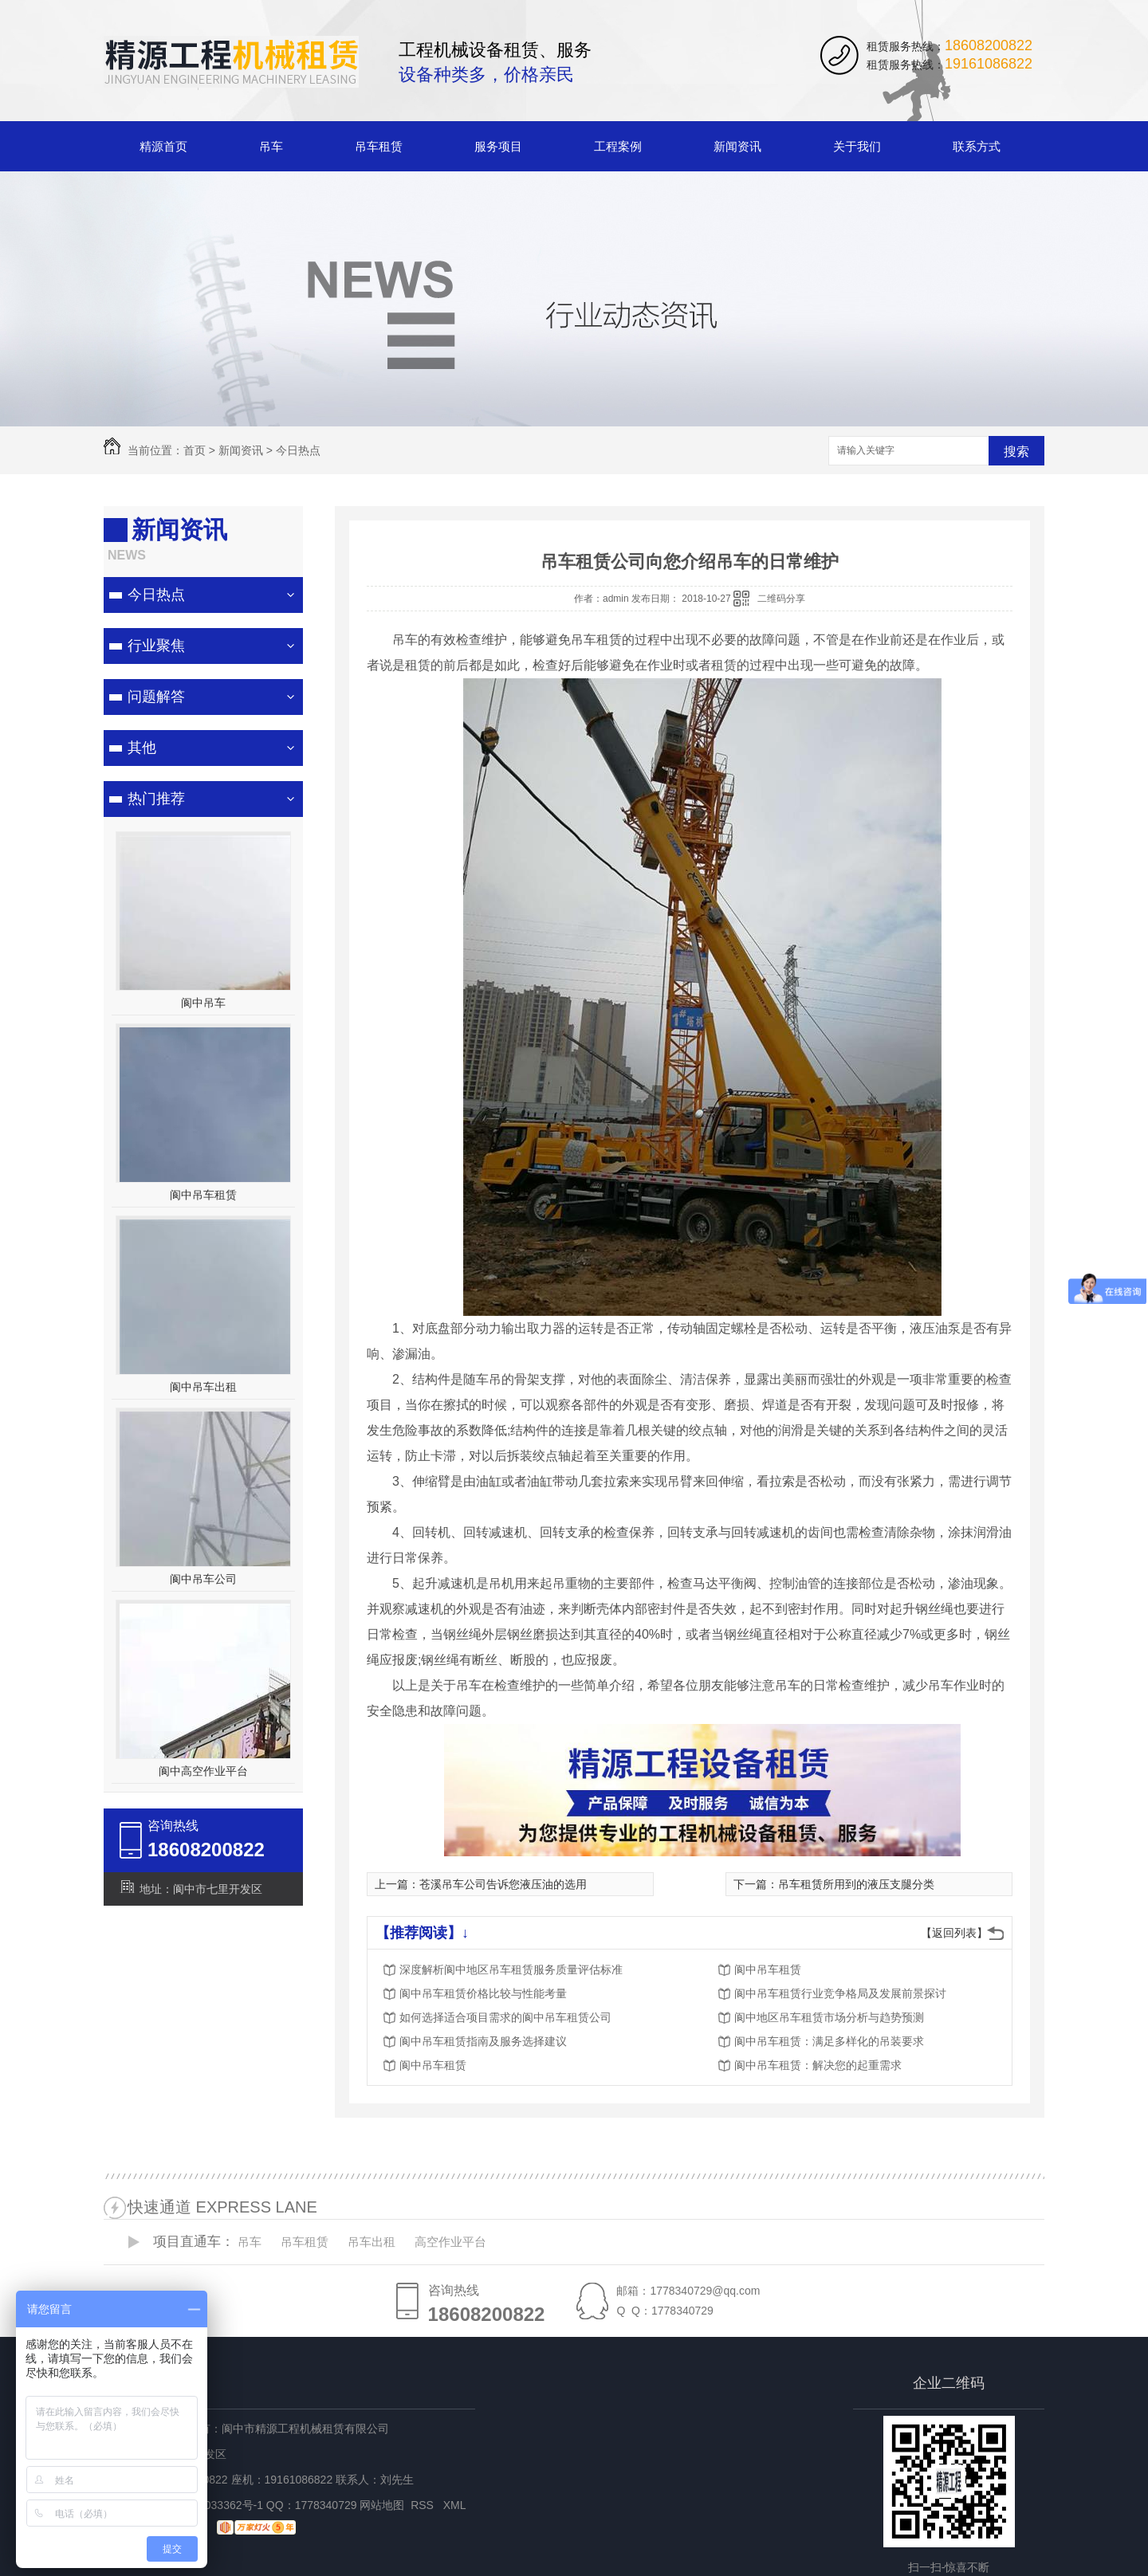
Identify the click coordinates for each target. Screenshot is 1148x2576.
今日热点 (298, 450)
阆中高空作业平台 (203, 1771)
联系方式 (977, 146)
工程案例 (618, 146)
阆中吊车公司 (203, 1579)
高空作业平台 (450, 2241)
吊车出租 (371, 2241)
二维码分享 (781, 598)
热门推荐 (156, 799)
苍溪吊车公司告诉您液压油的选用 (503, 1884)
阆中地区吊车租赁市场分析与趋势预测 (829, 2017)
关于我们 (857, 146)
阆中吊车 (203, 1002)
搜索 (1016, 451)
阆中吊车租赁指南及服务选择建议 (483, 2041)
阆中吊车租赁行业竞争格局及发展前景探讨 (840, 1993)
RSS (424, 2505)
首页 (194, 450)
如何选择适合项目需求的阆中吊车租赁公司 (505, 2017)
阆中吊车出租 (203, 1386)
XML (456, 2505)
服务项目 (498, 146)
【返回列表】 (954, 1932)
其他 (142, 748)
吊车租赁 (379, 146)
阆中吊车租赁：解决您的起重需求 (818, 2065)
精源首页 (163, 146)
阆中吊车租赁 (203, 1194)
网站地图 (382, 2505)
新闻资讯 (737, 146)
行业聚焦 (156, 646)
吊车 (271, 146)
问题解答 (156, 697)
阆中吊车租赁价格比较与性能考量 (483, 1993)
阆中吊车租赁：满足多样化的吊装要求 (829, 2041)
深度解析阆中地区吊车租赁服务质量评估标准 (511, 1969)
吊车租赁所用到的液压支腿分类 (856, 1884)
